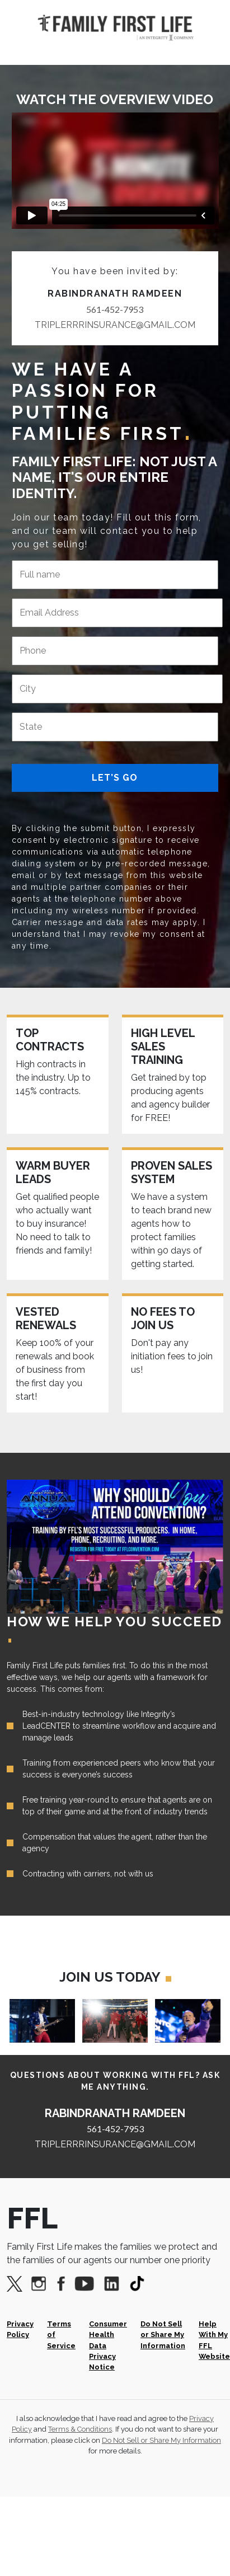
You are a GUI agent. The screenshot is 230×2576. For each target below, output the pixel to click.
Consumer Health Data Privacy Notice (108, 2345)
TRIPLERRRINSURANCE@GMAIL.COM (115, 325)
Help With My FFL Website (214, 2340)
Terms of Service (61, 2334)
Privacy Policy (20, 2329)
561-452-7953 (114, 309)
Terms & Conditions (80, 2429)
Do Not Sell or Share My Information (162, 2334)
